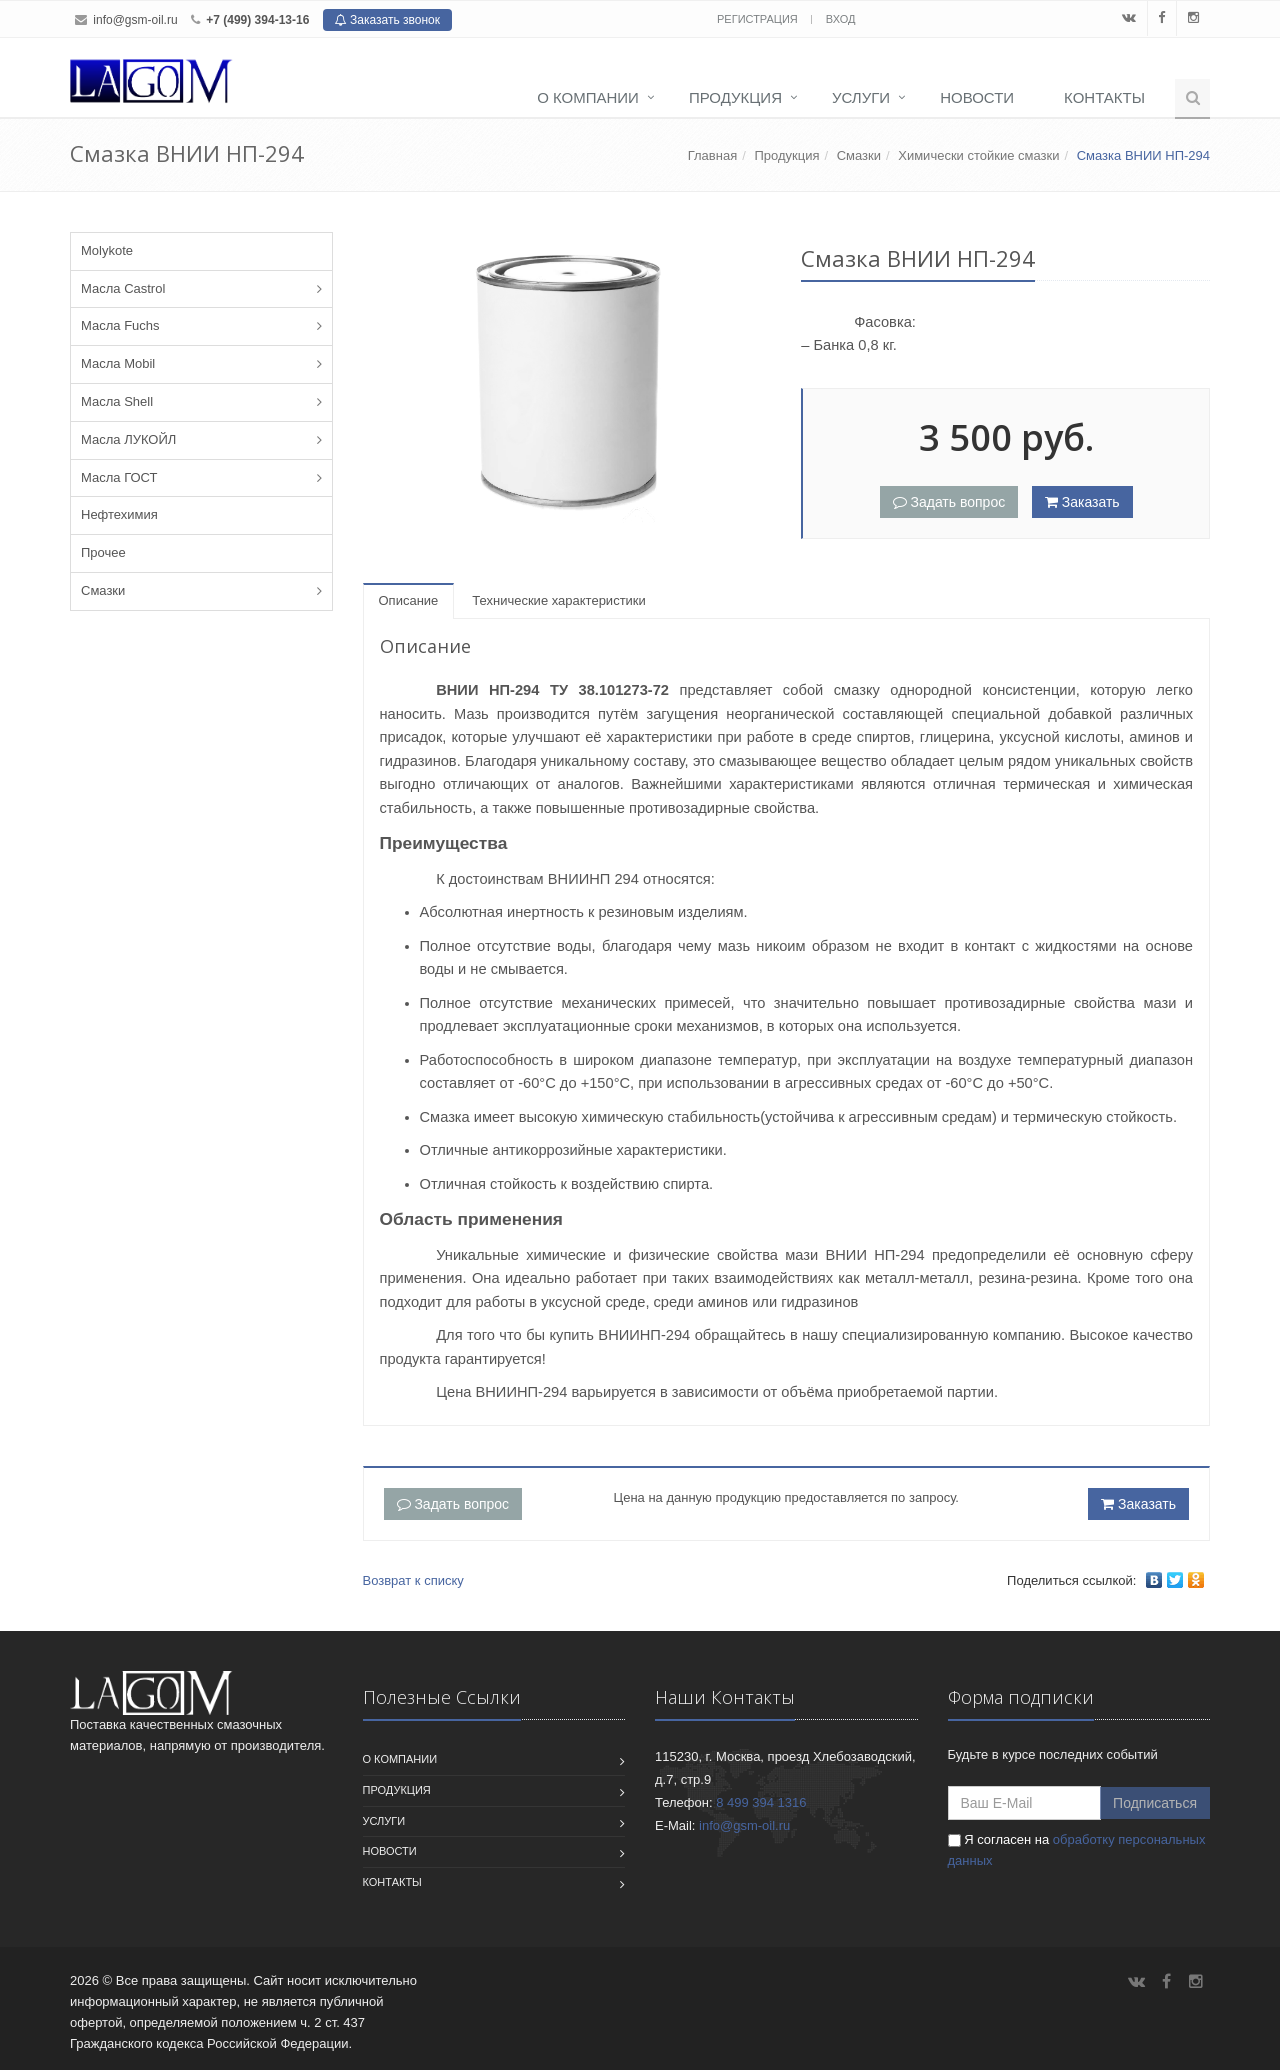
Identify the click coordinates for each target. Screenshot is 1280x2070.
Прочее (103, 552)
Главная (712, 155)
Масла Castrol (123, 288)
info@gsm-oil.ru (135, 20)
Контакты (1104, 97)
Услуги (861, 97)
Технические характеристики (558, 600)
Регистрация (759, 19)
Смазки (859, 155)
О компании (588, 97)
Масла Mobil (118, 363)
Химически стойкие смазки (978, 155)
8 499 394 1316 (761, 1802)
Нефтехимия (119, 514)
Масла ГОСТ (119, 477)
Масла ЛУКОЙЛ (128, 439)
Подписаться (1155, 1803)
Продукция (735, 97)
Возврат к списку (413, 1580)
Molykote (107, 250)
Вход (841, 19)
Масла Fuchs (120, 325)
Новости (977, 97)
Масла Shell (117, 401)
